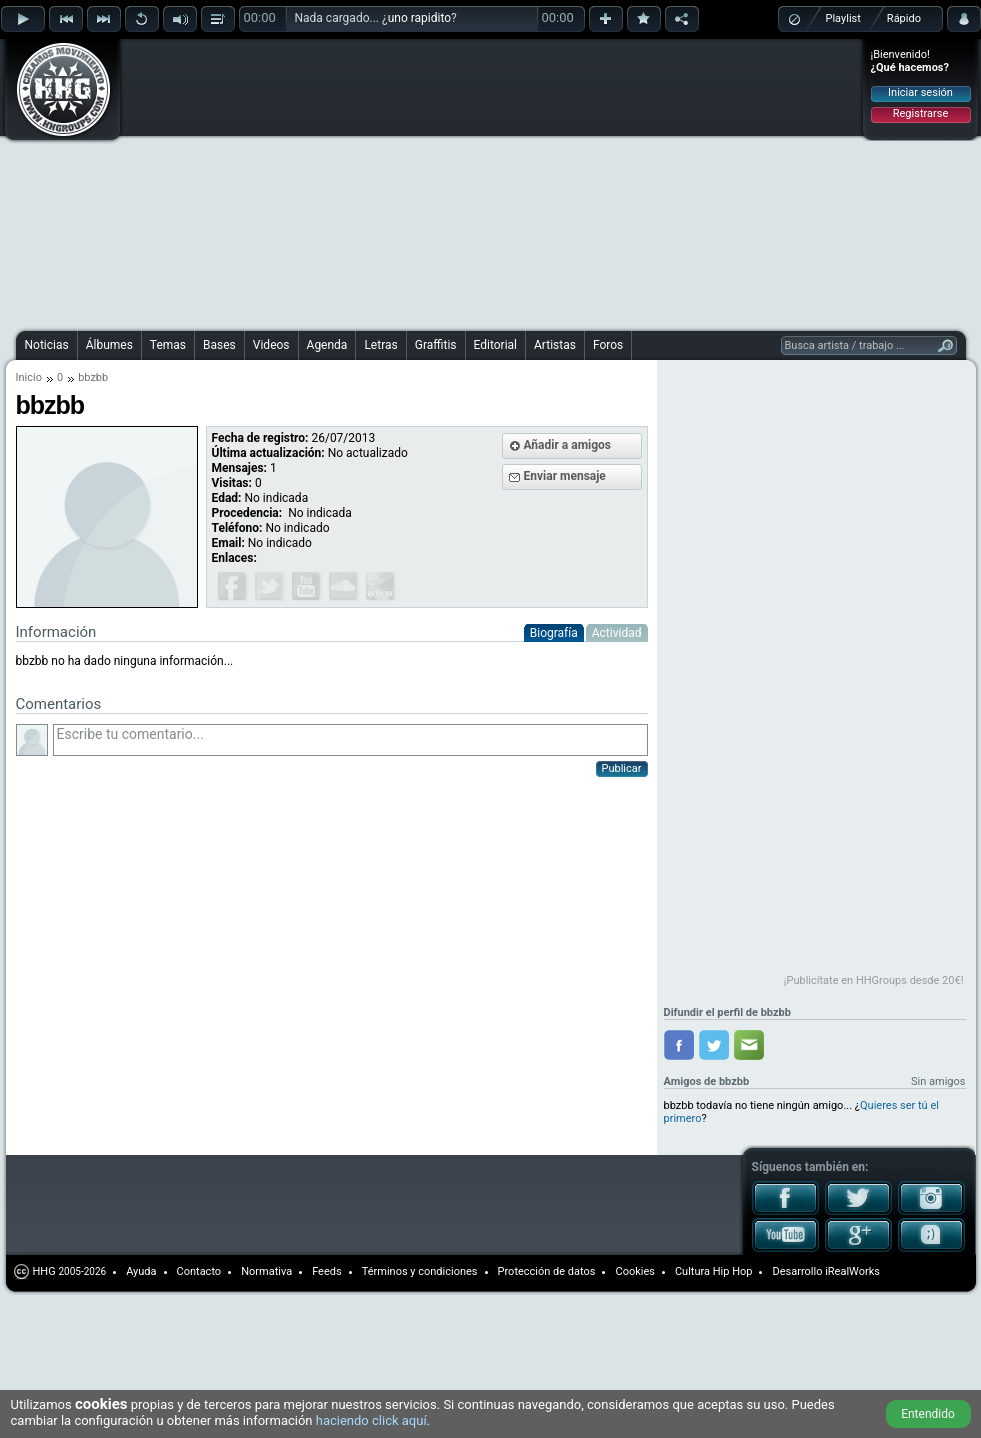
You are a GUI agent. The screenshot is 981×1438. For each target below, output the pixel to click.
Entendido (928, 1414)
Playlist (843, 18)
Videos (271, 345)
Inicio (29, 377)
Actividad (617, 633)
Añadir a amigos (568, 445)
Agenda (327, 345)
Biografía (554, 633)
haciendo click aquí (371, 1420)
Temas (168, 345)
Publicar (622, 768)
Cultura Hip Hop (714, 1271)
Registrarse (920, 113)
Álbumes (109, 345)
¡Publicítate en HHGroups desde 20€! (874, 980)
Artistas (555, 345)
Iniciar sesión (920, 92)
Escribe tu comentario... (350, 740)
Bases (219, 345)
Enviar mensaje (565, 476)
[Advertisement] (389, 182)
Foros (608, 345)
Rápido (904, 18)
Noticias (47, 345)
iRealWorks (852, 1271)
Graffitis (436, 345)
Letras (380, 345)
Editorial (495, 345)
